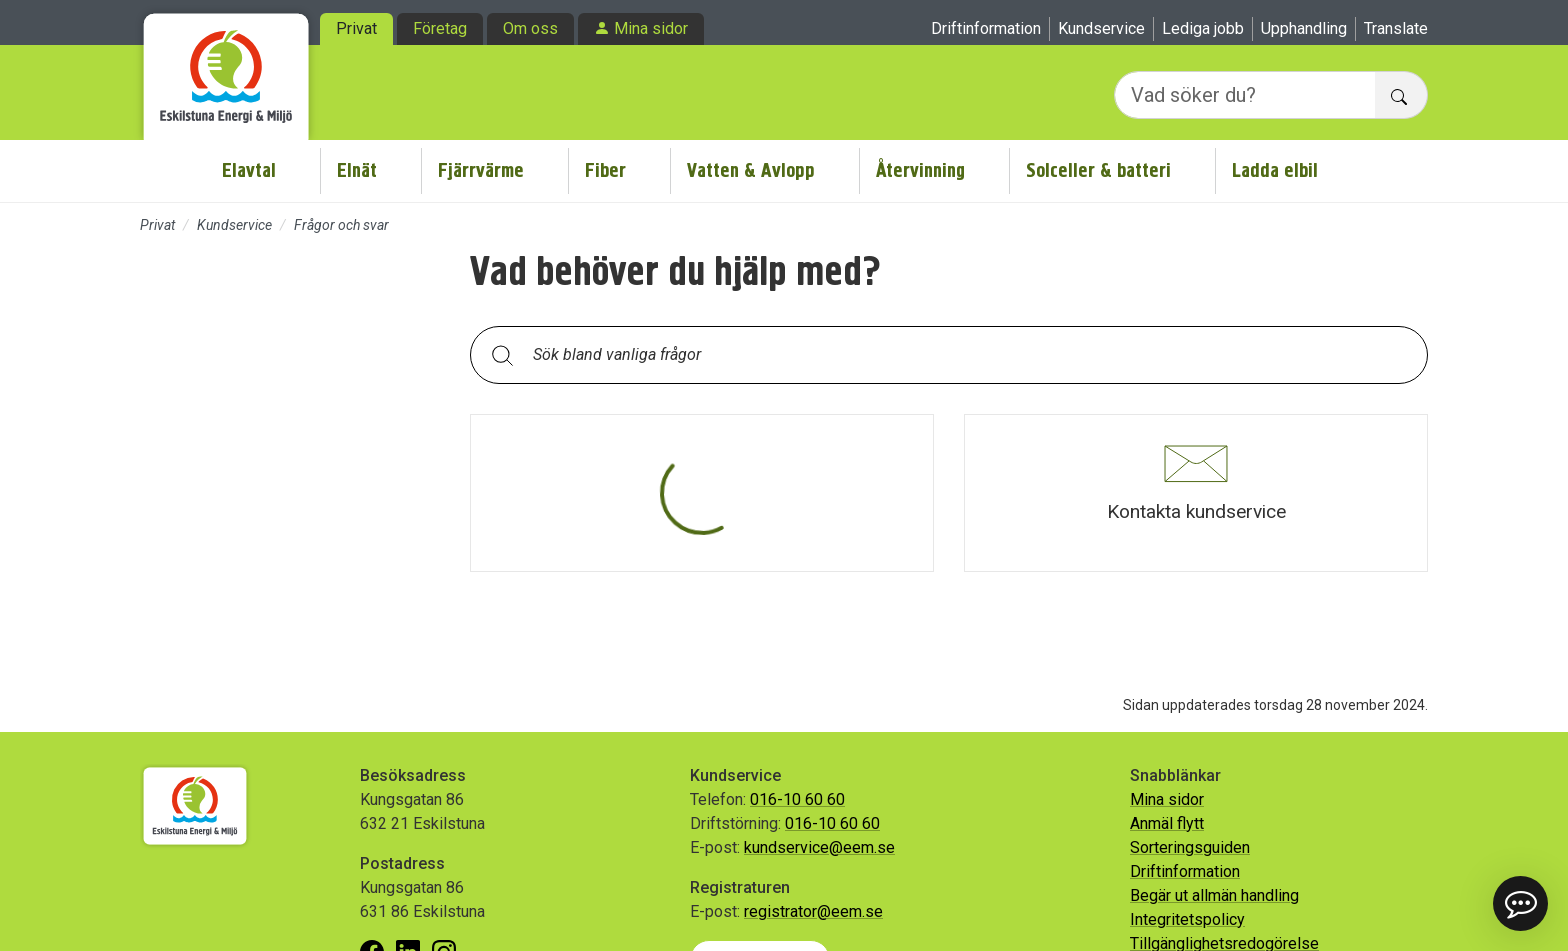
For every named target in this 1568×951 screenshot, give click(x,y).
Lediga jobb (1203, 28)
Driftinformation (986, 28)
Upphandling (1304, 28)
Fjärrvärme (481, 170)
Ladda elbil (1275, 170)
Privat (356, 28)
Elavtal (249, 170)
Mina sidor (651, 28)
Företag (440, 28)
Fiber (605, 170)
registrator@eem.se (813, 911)
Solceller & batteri (1098, 170)
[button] (1196, 493)
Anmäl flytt (1167, 823)
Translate (1396, 28)
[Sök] (502, 354)
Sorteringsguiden (1190, 847)
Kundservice (1101, 28)
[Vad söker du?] (1245, 95)
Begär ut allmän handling (1214, 895)
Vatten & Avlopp (751, 170)
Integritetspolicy (1187, 919)
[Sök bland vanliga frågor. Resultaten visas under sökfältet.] (965, 355)
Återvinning (920, 170)
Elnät (357, 170)
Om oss (530, 28)
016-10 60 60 (797, 799)
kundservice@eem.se (819, 847)
